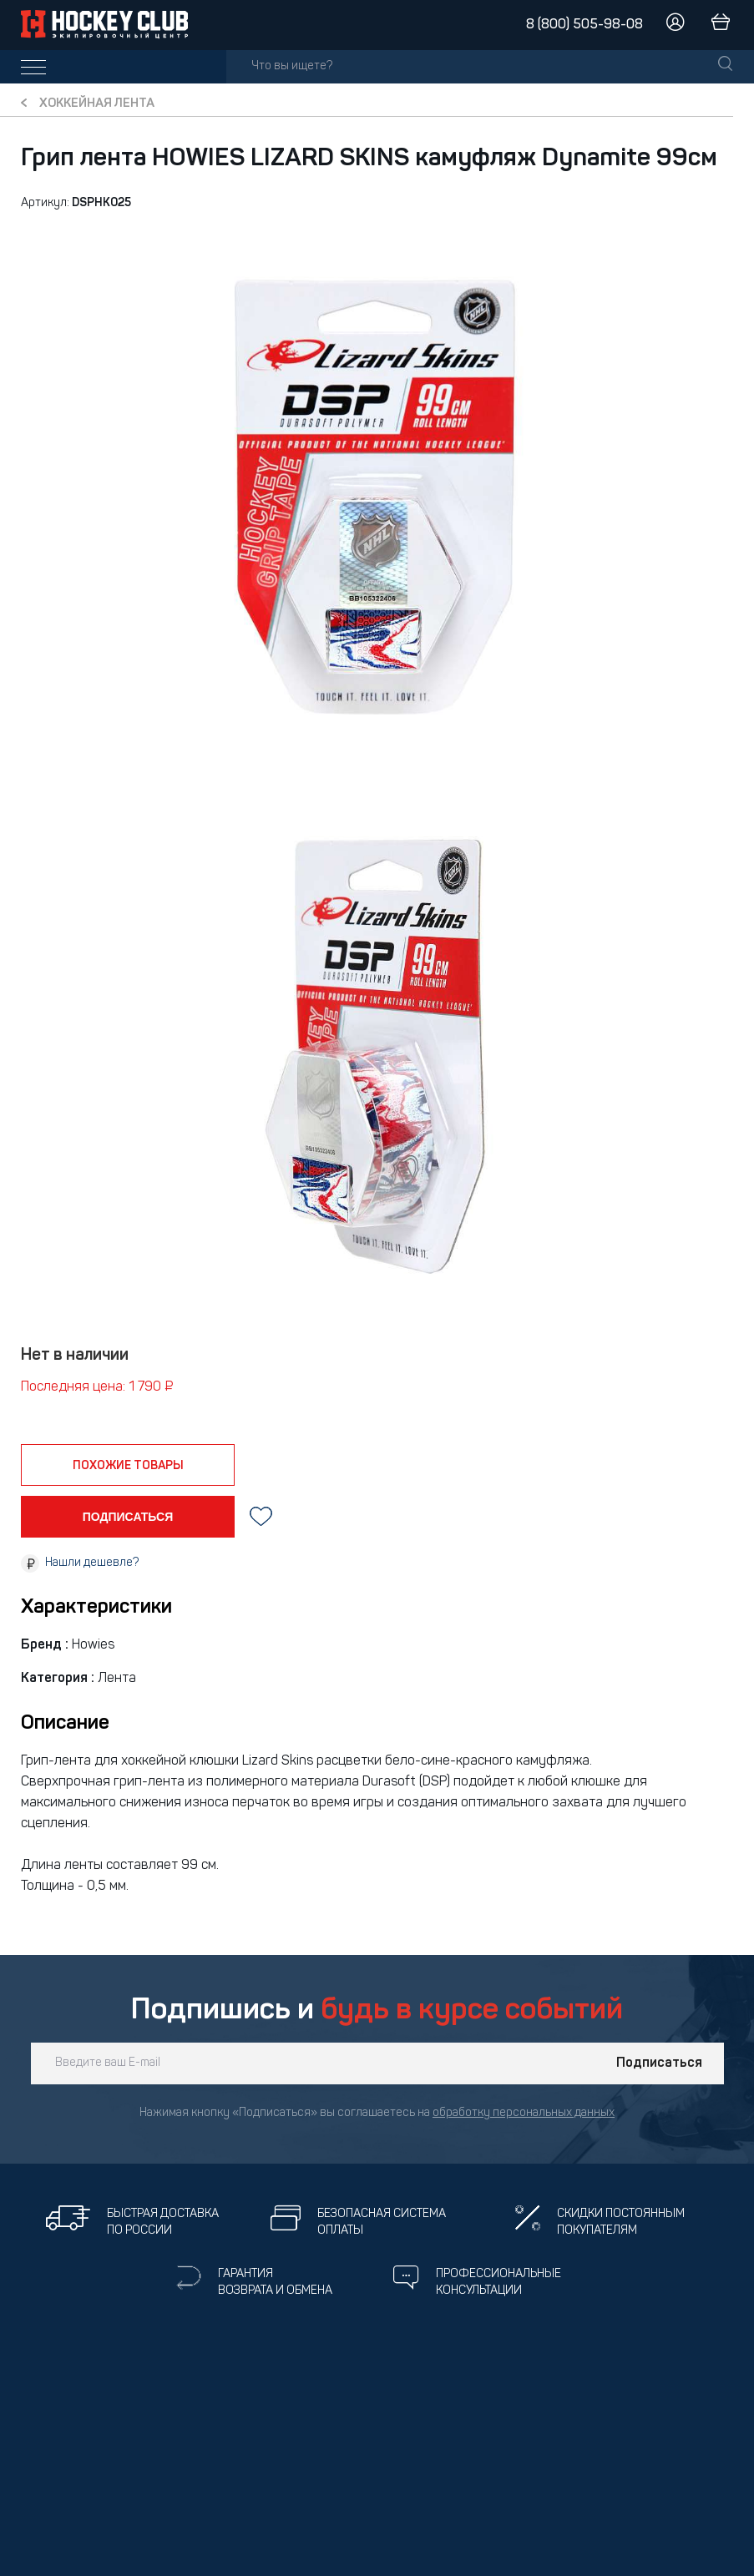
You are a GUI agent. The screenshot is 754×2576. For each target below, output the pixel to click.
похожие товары (128, 1466)
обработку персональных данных (524, 2113)
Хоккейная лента (96, 104)
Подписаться (659, 2063)
